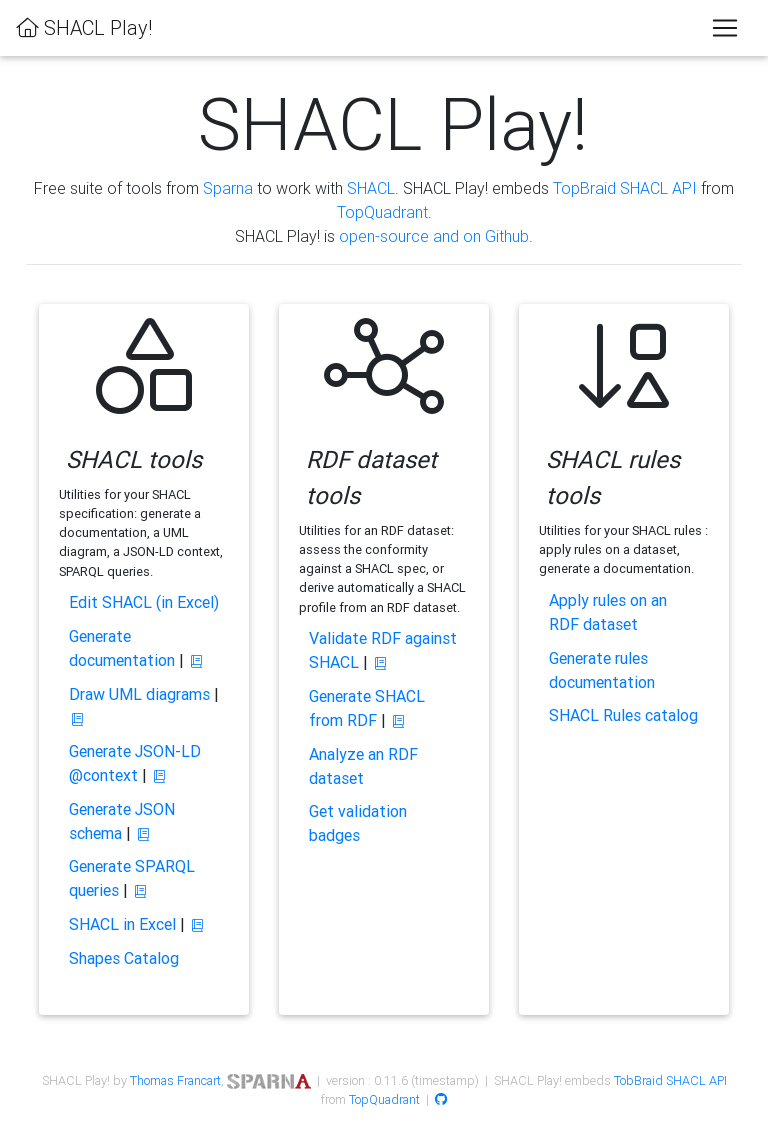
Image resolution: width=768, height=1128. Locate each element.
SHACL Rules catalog (623, 715)
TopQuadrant (382, 212)
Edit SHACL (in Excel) (144, 602)
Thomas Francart (175, 1080)
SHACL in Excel (122, 924)
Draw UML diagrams (139, 694)
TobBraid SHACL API (670, 1080)
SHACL (371, 188)
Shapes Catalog (124, 958)
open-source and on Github (434, 236)
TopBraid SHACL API (625, 188)
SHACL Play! (84, 27)
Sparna (228, 188)
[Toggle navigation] (725, 28)
